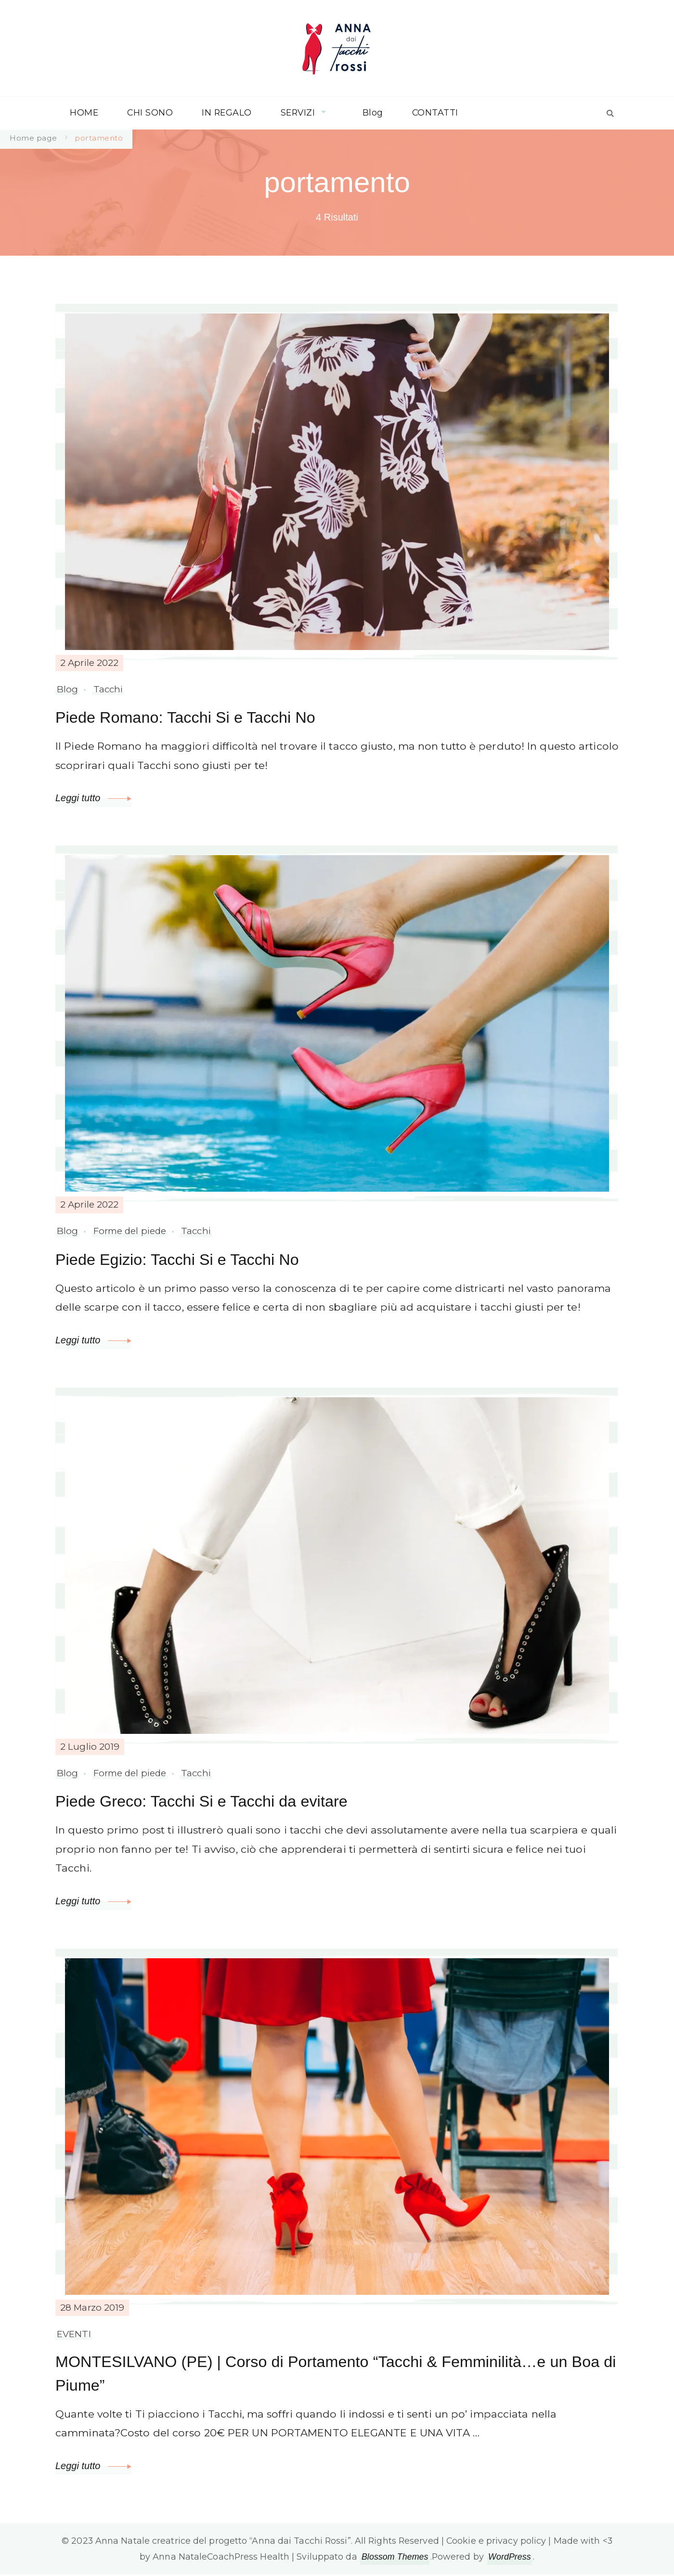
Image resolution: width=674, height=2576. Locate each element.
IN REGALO (227, 112)
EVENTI (74, 2334)
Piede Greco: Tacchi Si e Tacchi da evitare (206, 1801)
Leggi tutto (93, 798)
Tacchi (108, 689)
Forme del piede (130, 1230)
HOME (84, 112)
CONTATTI (435, 112)
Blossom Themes (394, 2558)
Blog (373, 112)
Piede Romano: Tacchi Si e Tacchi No (189, 717)
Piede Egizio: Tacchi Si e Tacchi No (181, 1259)
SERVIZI (298, 112)
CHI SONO (150, 112)
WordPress (510, 2558)
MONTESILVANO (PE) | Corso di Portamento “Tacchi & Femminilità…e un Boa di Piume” (320, 2374)
